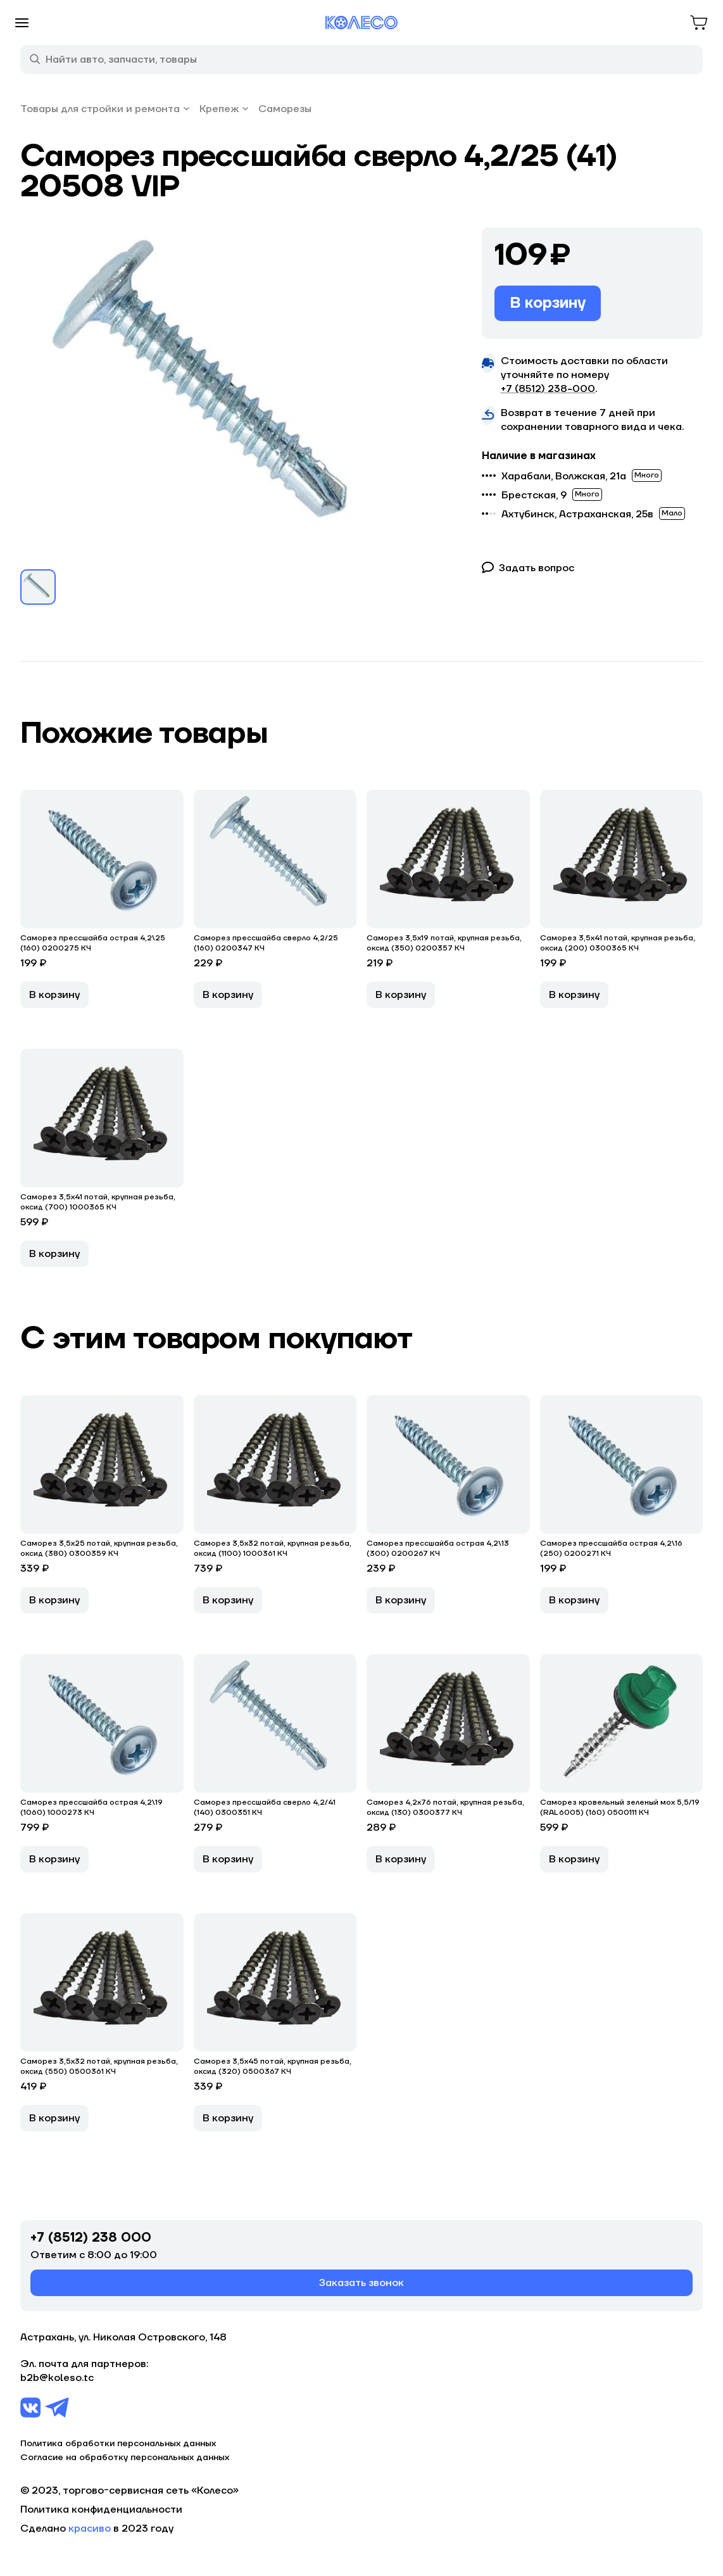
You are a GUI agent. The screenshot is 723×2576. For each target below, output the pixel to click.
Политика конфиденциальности (101, 2509)
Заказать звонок (361, 2282)
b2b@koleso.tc (57, 2377)
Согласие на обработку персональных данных (124, 2457)
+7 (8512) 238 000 (90, 2238)
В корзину (548, 303)
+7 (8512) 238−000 (548, 388)
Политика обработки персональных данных (118, 2443)
